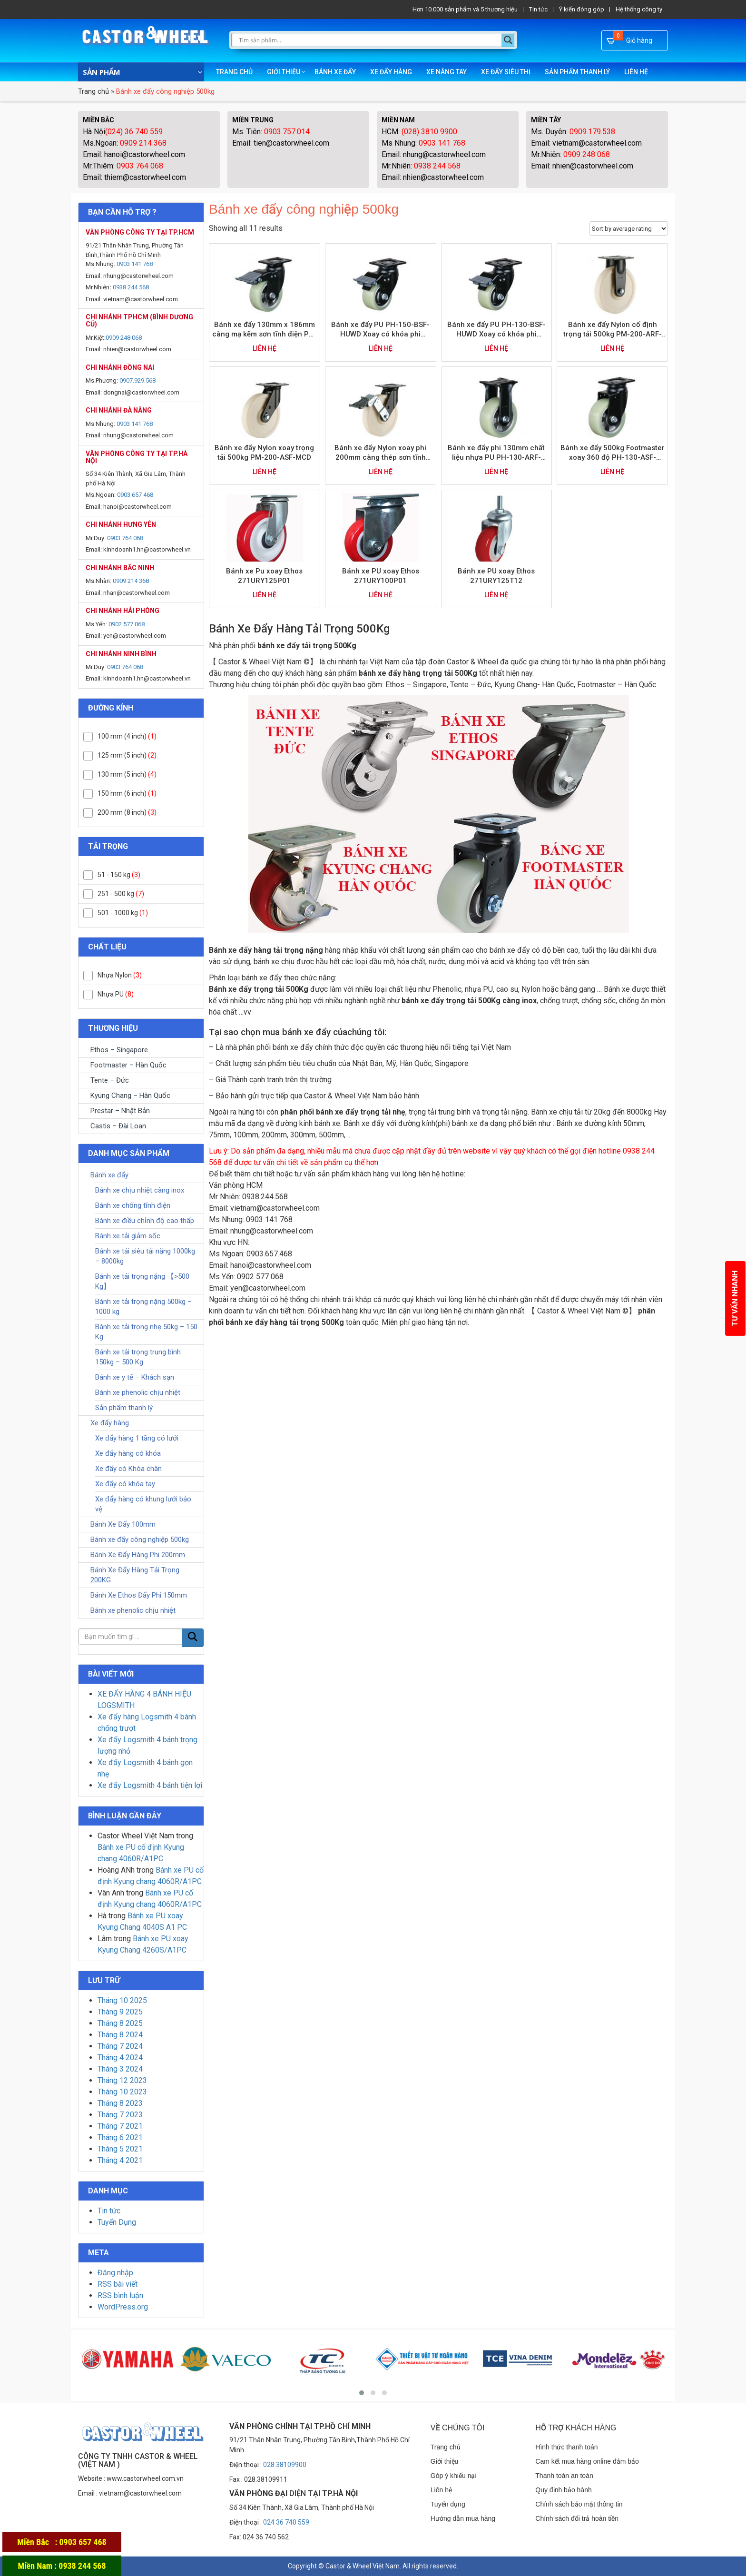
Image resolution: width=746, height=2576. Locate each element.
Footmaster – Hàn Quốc (128, 1065)
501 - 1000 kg (118, 913)
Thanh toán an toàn (564, 2475)
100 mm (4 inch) (122, 736)
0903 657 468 (135, 494)
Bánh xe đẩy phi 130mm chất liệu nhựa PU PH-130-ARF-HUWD (496, 453)
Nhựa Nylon (115, 975)
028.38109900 (284, 2464)
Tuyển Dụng (117, 2222)
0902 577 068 (126, 624)
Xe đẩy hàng (391, 72)
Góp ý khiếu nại (454, 2475)
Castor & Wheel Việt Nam (362, 2566)
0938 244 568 (437, 165)
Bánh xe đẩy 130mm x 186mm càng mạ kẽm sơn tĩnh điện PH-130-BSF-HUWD (264, 329)
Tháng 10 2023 (122, 2091)
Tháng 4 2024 (120, 2057)
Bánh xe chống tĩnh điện (132, 1205)
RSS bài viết (117, 2284)
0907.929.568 (137, 380)
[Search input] (369, 40)
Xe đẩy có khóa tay (125, 1484)
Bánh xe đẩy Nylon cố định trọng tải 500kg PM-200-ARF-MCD (612, 329)
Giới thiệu (283, 72)
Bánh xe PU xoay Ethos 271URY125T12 (496, 576)
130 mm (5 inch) (122, 774)
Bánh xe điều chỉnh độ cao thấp (144, 1220)
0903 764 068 (139, 165)
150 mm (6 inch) (122, 793)
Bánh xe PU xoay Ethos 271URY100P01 (380, 576)
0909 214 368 (143, 143)
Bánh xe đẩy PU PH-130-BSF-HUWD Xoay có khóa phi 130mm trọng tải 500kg (496, 329)
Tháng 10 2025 (122, 2000)
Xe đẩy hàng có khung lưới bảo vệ (143, 1504)
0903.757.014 (287, 131)
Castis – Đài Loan (118, 1126)
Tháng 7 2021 (120, 2126)
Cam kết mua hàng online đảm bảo (587, 2461)
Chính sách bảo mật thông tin (578, 2504)
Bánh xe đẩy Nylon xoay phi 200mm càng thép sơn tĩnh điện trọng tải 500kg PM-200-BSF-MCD (380, 453)
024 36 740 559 (286, 2522)
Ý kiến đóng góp (581, 9)
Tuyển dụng (448, 2504)
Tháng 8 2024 (120, 2034)
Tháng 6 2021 (120, 2137)
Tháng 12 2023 (122, 2080)
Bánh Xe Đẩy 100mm (123, 1524)
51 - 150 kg (114, 874)
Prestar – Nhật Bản (120, 1110)
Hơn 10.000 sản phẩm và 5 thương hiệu (465, 9)
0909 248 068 (586, 154)
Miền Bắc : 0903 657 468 (61, 2542)
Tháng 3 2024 (120, 2068)
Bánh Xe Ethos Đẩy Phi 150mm (138, 1595)
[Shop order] (628, 228)
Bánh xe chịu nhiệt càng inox (139, 1190)
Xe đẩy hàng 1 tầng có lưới (136, 1438)
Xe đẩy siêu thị (505, 72)
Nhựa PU (111, 994)
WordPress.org (123, 2306)
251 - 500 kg (116, 894)
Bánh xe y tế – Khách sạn (134, 1377)
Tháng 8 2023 (120, 2103)
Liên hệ (636, 72)
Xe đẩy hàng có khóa (128, 1453)
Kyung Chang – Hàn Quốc (130, 1095)
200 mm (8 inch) (122, 812)
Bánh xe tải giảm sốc (127, 1236)
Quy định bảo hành (563, 2490)
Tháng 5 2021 (120, 2148)
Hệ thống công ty (639, 9)
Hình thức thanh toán (566, 2447)
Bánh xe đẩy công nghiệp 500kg (139, 1539)
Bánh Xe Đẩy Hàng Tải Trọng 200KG (134, 1575)
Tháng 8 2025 (120, 2023)
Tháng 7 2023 (120, 2114)
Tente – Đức (109, 1080)
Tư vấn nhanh (734, 1298)
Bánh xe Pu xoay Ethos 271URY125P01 (264, 576)
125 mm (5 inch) (122, 755)
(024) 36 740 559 (134, 131)
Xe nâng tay (446, 72)
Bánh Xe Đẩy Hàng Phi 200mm (137, 1554)
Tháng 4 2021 (120, 2160)
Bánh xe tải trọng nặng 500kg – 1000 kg (143, 1306)
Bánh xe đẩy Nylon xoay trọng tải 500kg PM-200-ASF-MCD (264, 453)
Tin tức (538, 9)
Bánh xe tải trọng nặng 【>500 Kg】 (142, 1281)
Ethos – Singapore (119, 1050)
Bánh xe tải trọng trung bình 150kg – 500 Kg (138, 1357)
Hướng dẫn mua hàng (463, 2518)
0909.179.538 (592, 131)
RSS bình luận (120, 2295)
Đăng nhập (115, 2272)
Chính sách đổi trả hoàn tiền (576, 2518)
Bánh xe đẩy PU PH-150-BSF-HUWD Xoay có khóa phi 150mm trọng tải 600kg (380, 329)
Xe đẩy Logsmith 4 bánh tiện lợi (150, 1785)
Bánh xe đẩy (335, 72)
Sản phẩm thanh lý (577, 72)
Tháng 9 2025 (120, 2011)
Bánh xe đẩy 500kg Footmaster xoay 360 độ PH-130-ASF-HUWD (612, 453)
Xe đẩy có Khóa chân (128, 1468)
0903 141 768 (442, 143)
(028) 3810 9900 (428, 131)
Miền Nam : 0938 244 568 (62, 2566)
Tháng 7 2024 (120, 2046)
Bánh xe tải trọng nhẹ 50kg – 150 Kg (146, 1332)
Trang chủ (234, 72)
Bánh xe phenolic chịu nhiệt (137, 1392)
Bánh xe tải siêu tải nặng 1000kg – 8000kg (145, 1256)
